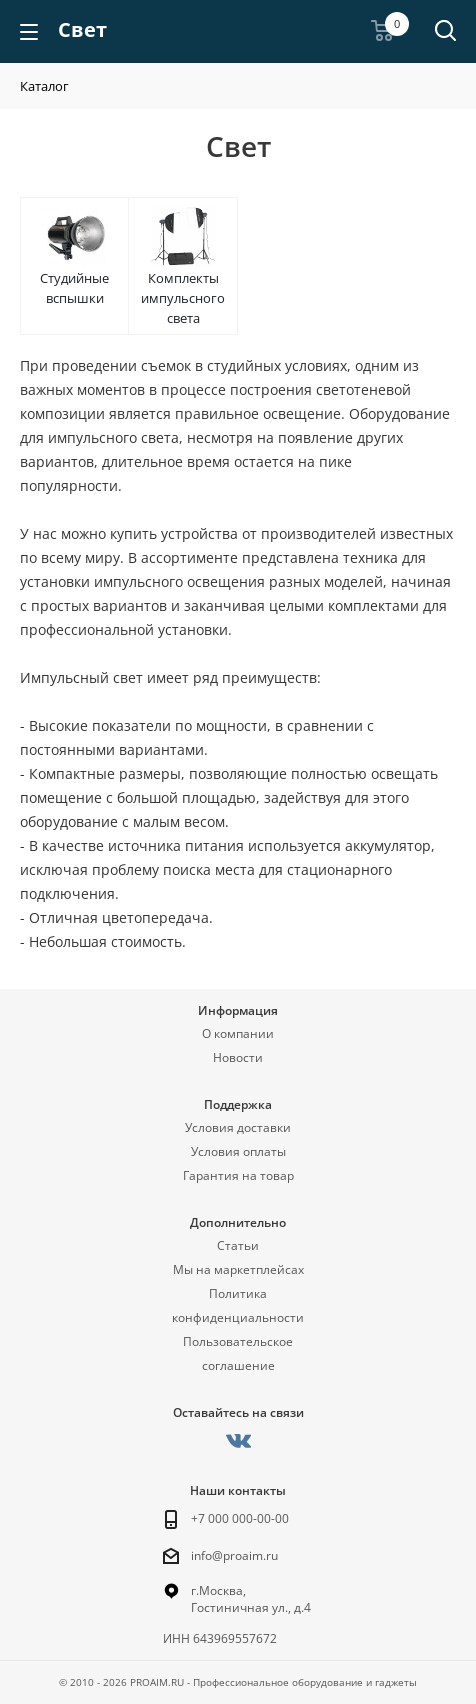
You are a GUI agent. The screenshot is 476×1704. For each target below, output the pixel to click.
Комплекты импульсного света (183, 298)
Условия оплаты (238, 1151)
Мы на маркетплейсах (238, 1269)
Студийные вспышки (74, 288)
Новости (238, 1057)
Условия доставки (238, 1127)
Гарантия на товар (238, 1175)
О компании (238, 1033)
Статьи (238, 1245)
